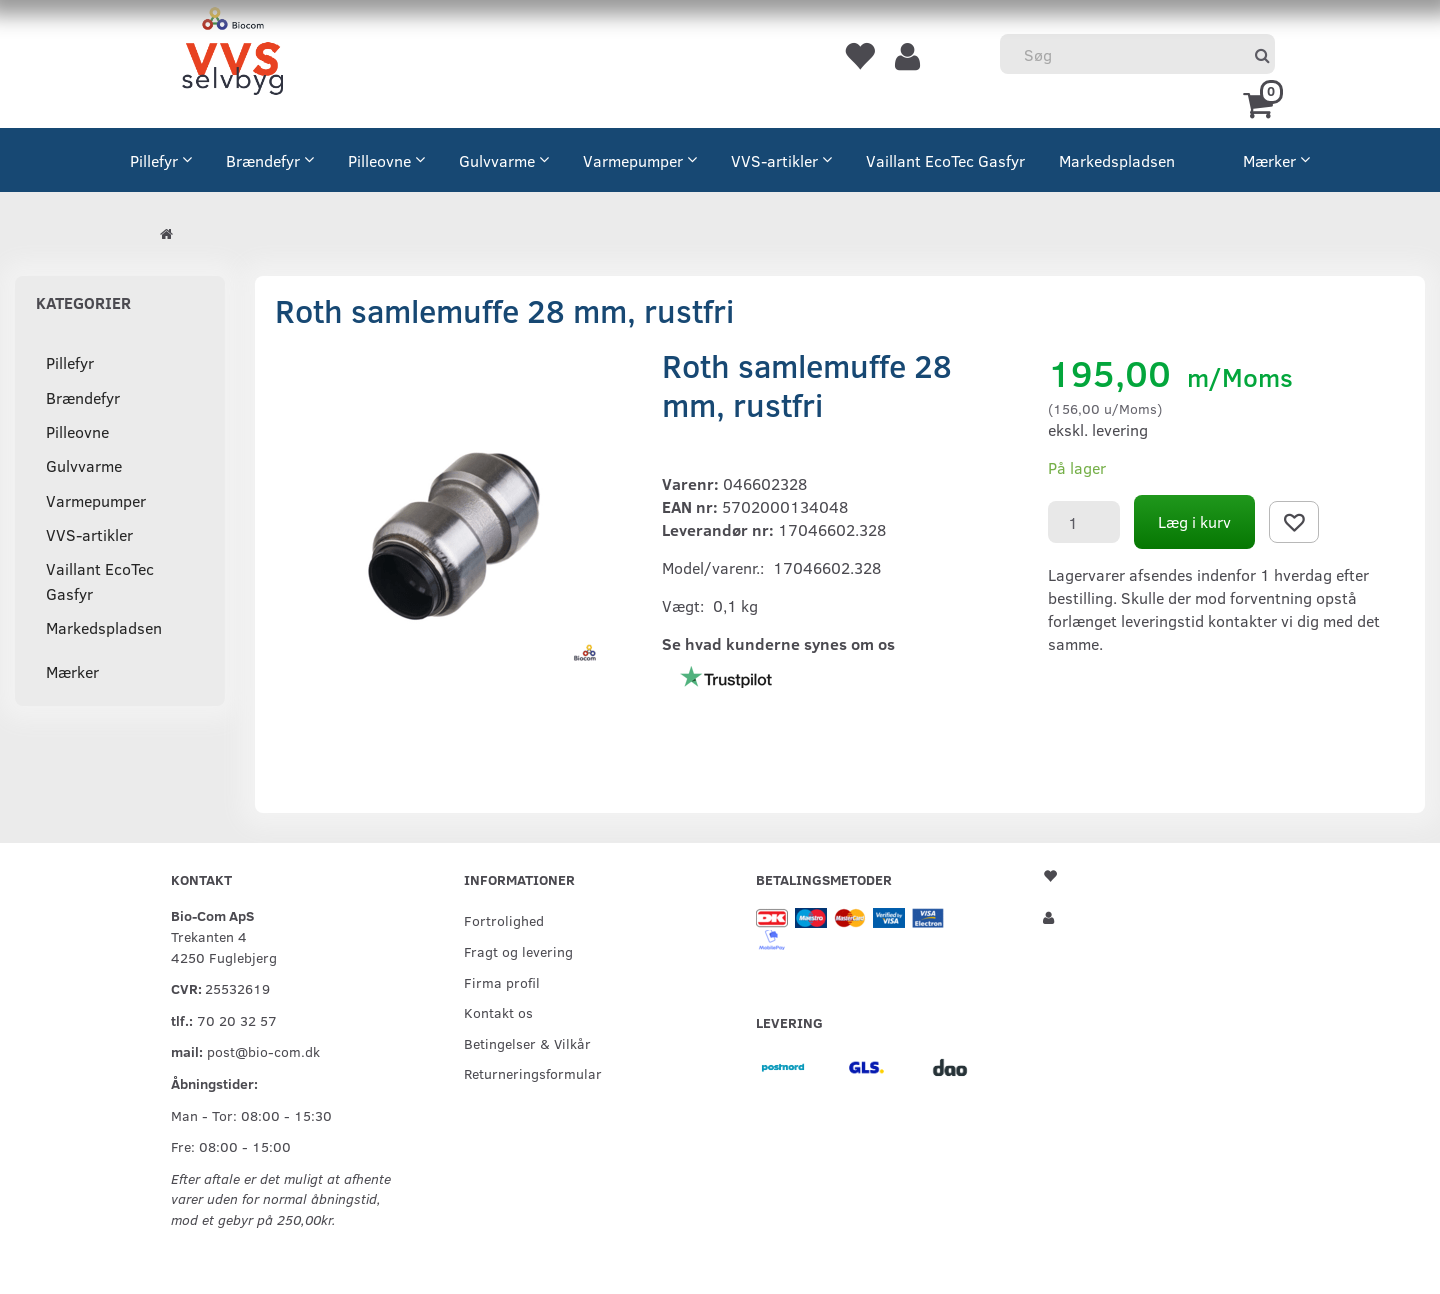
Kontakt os (498, 1012)
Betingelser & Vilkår (527, 1043)
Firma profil (502, 982)
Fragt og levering (518, 951)
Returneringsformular (533, 1073)
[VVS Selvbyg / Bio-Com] (232, 54)
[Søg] (1262, 54)
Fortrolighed (504, 920)
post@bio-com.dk (263, 1051)
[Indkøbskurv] (1261, 103)
